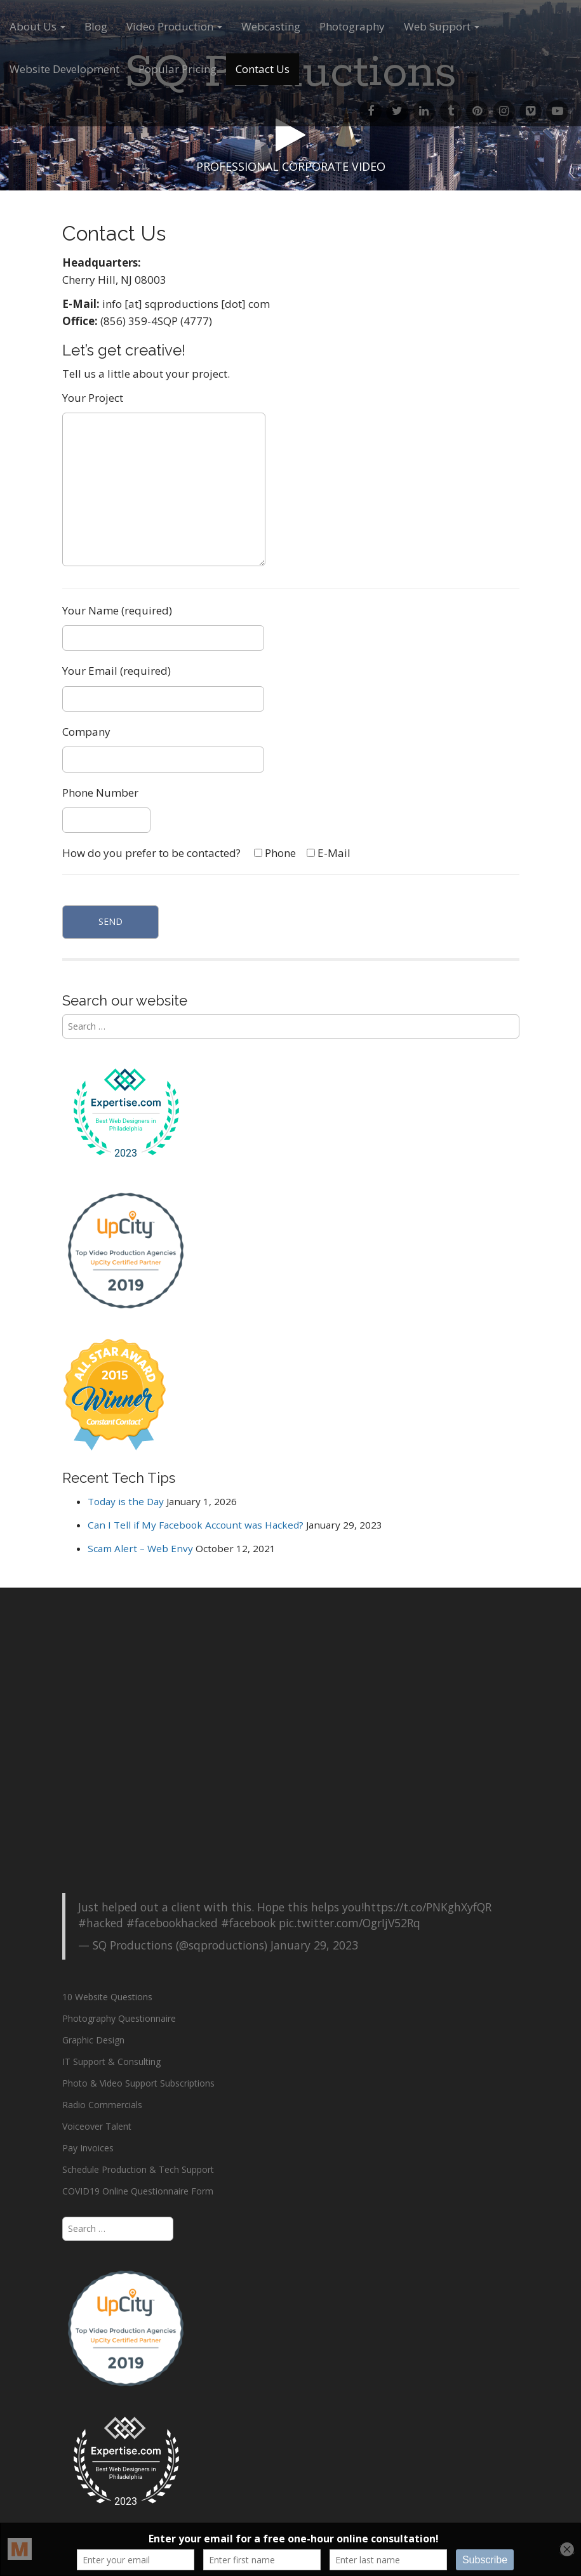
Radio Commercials (102, 2105)
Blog (95, 26)
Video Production (174, 26)
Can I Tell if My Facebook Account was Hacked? (196, 1524)
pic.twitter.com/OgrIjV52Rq (349, 1922)
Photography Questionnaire (119, 2018)
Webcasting (270, 26)
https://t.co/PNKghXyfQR (427, 1907)
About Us (37, 26)
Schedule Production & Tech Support (138, 2169)
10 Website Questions (107, 1997)
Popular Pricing (177, 69)
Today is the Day (126, 1501)
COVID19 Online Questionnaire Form (137, 2191)
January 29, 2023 (314, 1945)
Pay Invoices (88, 2148)
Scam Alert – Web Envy (140, 1548)
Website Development (64, 69)
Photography (352, 26)
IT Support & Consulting (111, 2061)
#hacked (100, 1922)
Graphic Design (93, 2040)
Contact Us (263, 69)
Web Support (441, 26)
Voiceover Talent (96, 2126)
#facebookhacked (172, 1922)
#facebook (248, 1922)
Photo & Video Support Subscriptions (138, 2083)
